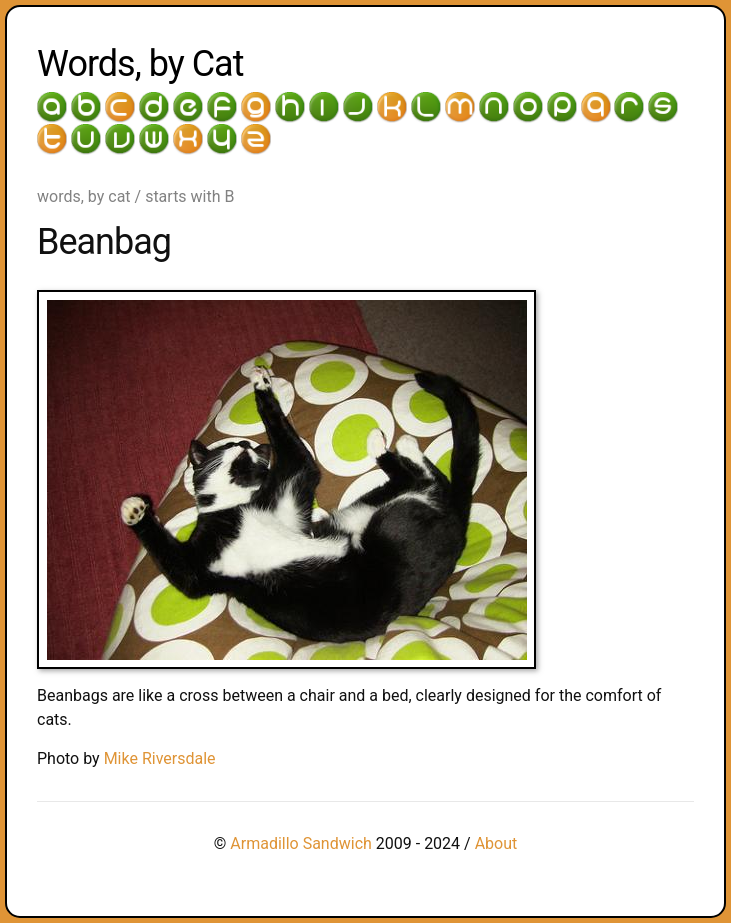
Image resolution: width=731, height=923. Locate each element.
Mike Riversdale (160, 758)
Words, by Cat (140, 64)
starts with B (189, 196)
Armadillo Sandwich (301, 843)
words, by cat (84, 196)
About (496, 843)
